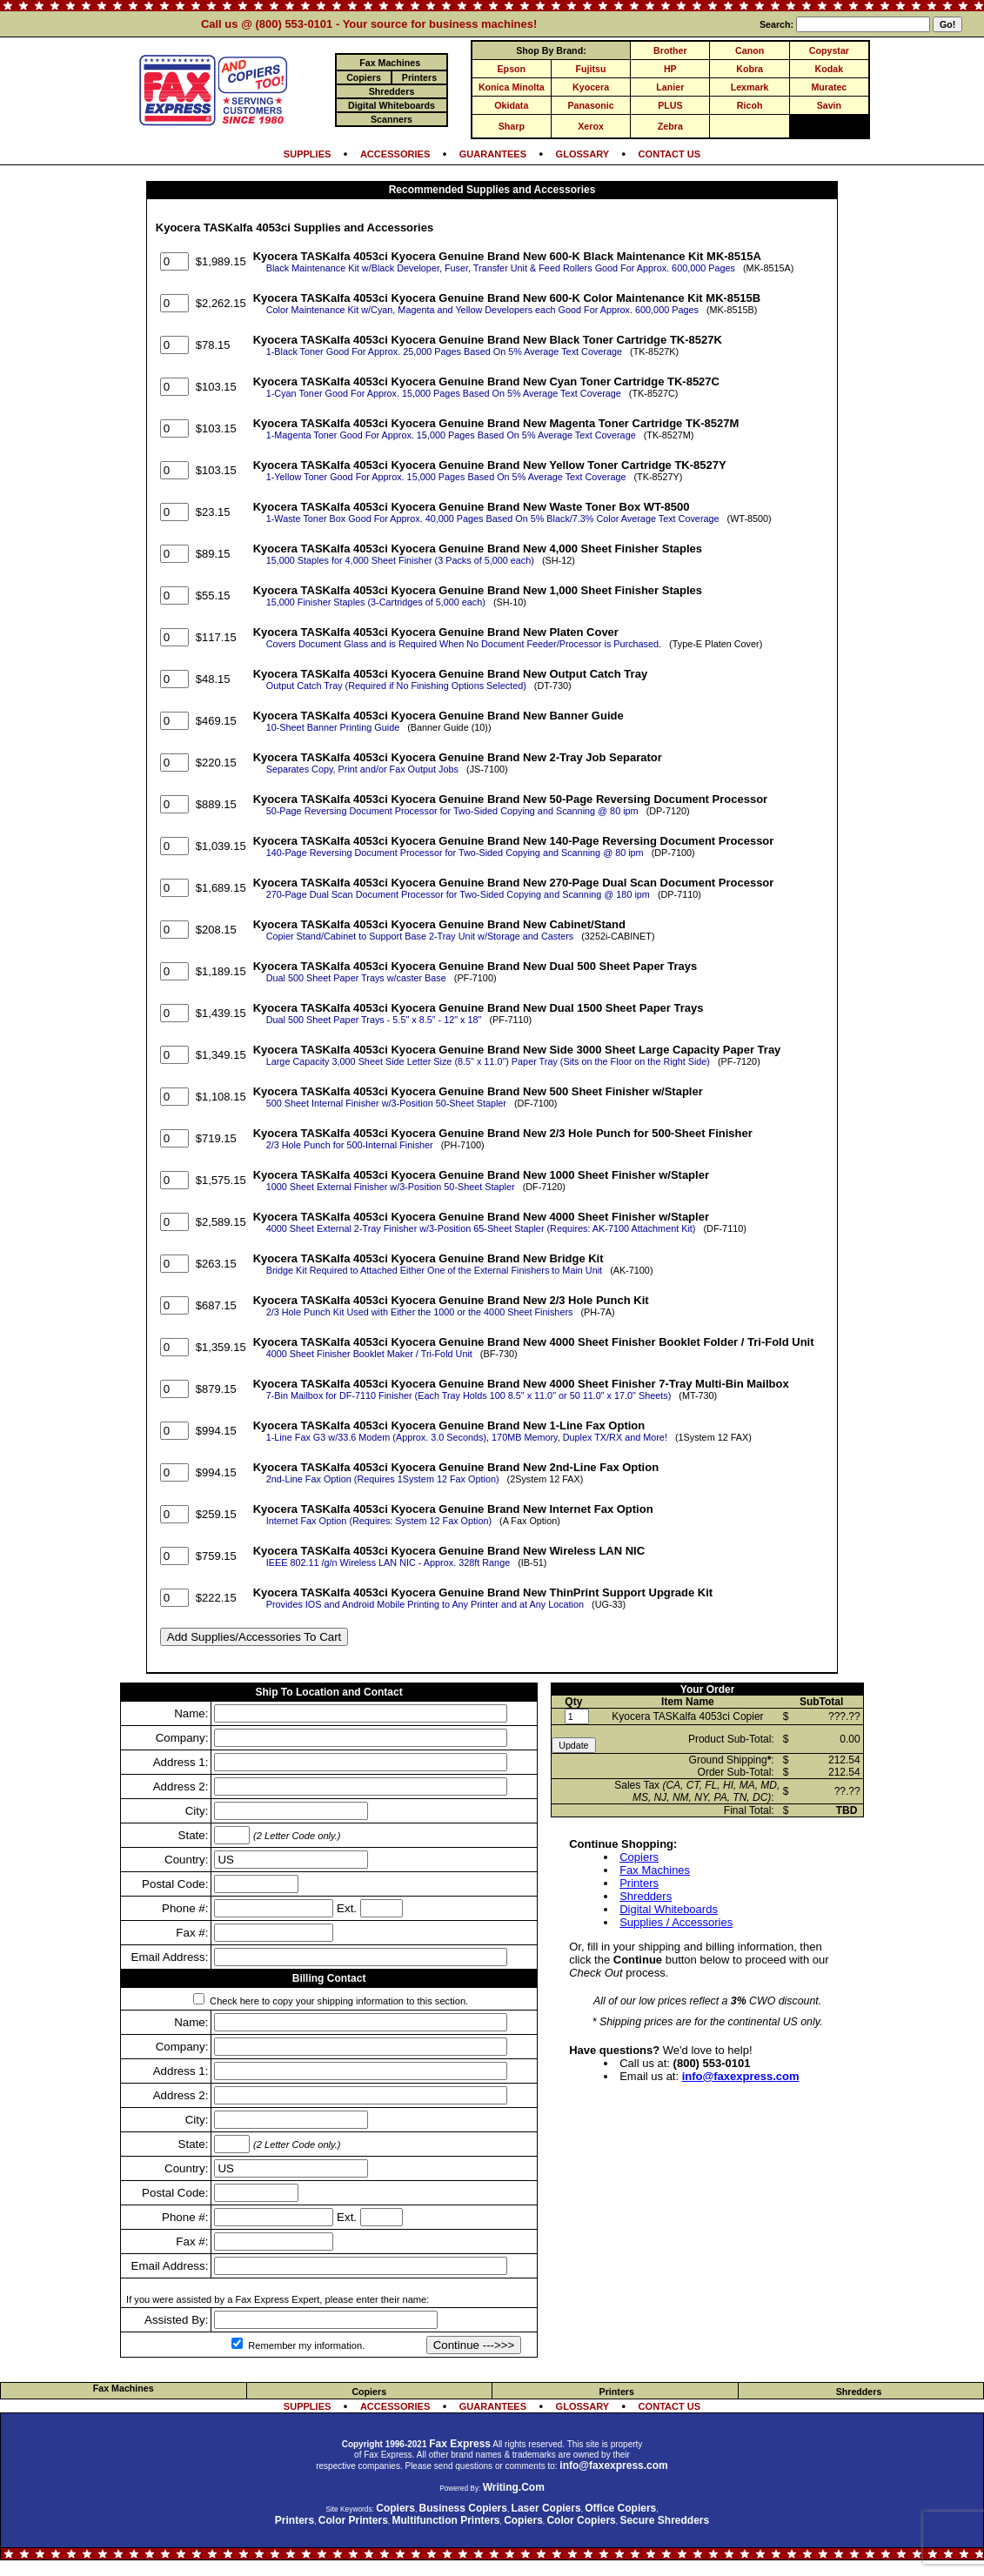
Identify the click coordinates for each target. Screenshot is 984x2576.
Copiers (639, 1856)
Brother (669, 50)
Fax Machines (654, 1870)
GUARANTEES (492, 154)
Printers (639, 1883)
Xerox (591, 126)
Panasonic (590, 105)
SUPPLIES (307, 154)
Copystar (829, 50)
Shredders (645, 1896)
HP (670, 69)
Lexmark (750, 87)
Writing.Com (514, 2487)
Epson (512, 69)
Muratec (829, 87)
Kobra (749, 69)
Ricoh (750, 105)
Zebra (670, 126)
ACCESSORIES (395, 154)
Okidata (511, 105)
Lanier (670, 87)
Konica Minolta (512, 87)
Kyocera (590, 87)
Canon (749, 50)
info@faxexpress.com (741, 2076)
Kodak (829, 69)
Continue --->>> (474, 2345)
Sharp (512, 126)
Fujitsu (591, 69)
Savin (829, 105)
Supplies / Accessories (676, 1922)
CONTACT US (670, 154)
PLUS (670, 105)
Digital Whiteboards (668, 1909)
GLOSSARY (583, 154)
